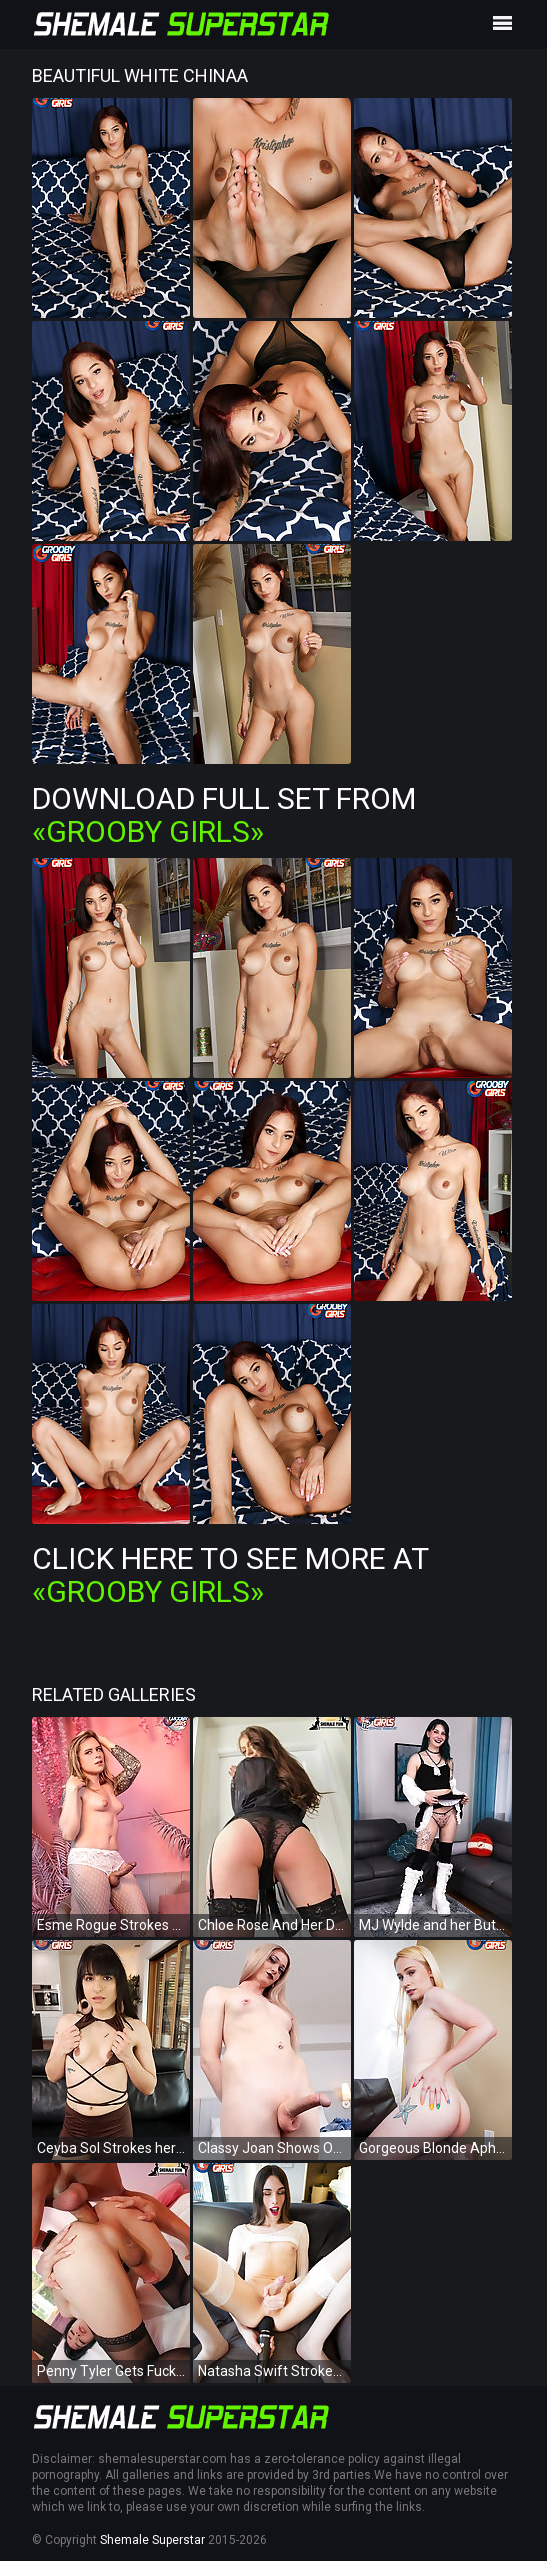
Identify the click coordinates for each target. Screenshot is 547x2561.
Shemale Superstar (152, 2540)
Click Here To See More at (230, 1575)
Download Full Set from (224, 815)
